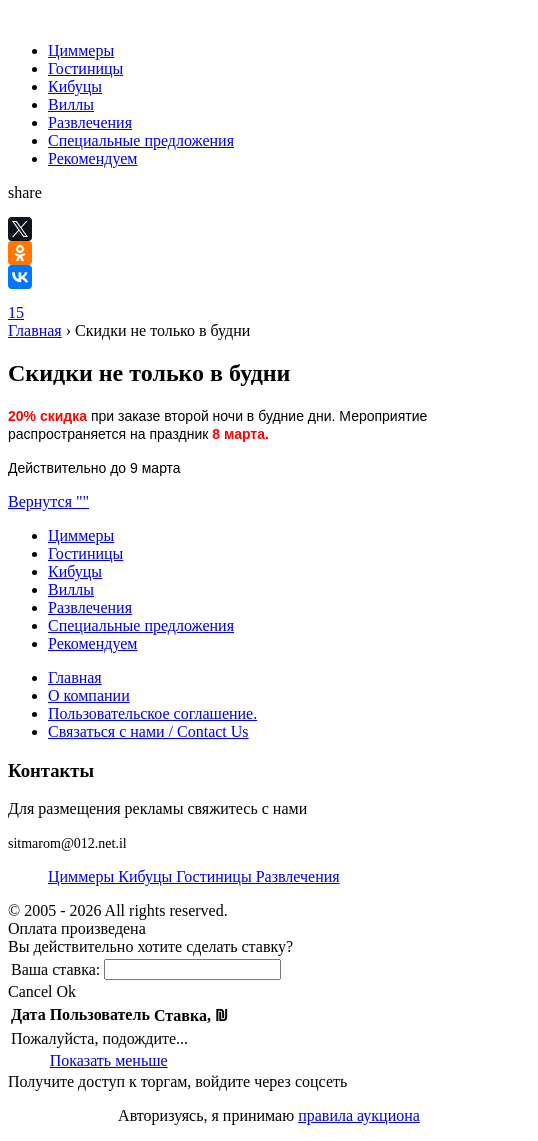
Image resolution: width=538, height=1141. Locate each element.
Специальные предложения (141, 140)
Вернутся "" (48, 501)
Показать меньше (109, 1060)
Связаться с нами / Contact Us (148, 731)
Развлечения (90, 122)
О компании (89, 695)
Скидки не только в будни (162, 330)
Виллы (71, 104)
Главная (35, 330)
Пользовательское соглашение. (152, 713)
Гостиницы (85, 68)
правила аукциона (359, 1115)
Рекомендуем (92, 158)
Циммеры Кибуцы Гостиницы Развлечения (194, 876)
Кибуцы (75, 86)
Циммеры (81, 50)
